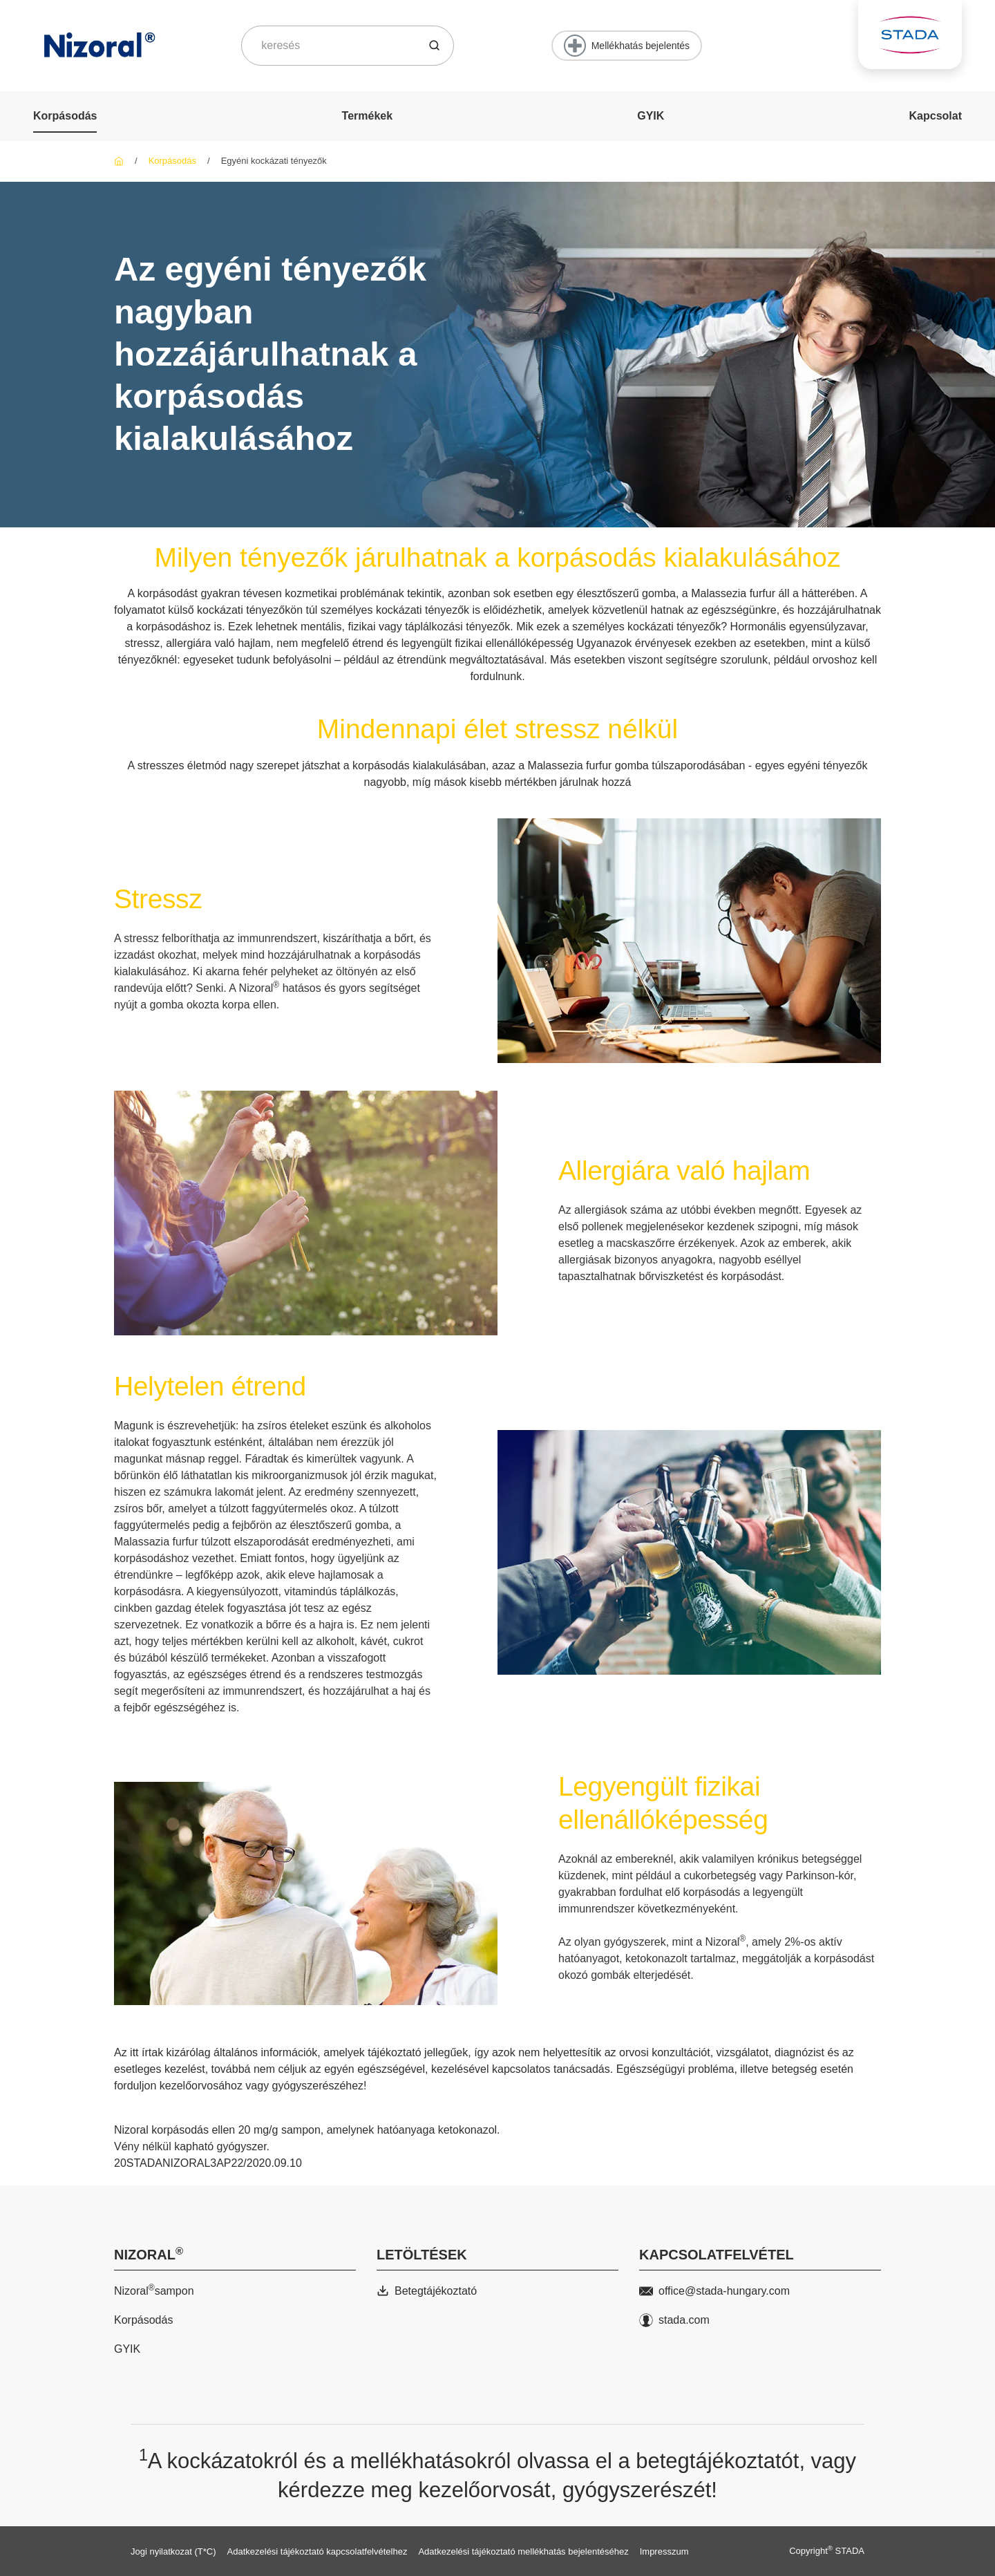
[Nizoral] (119, 161)
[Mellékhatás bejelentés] (626, 45)
